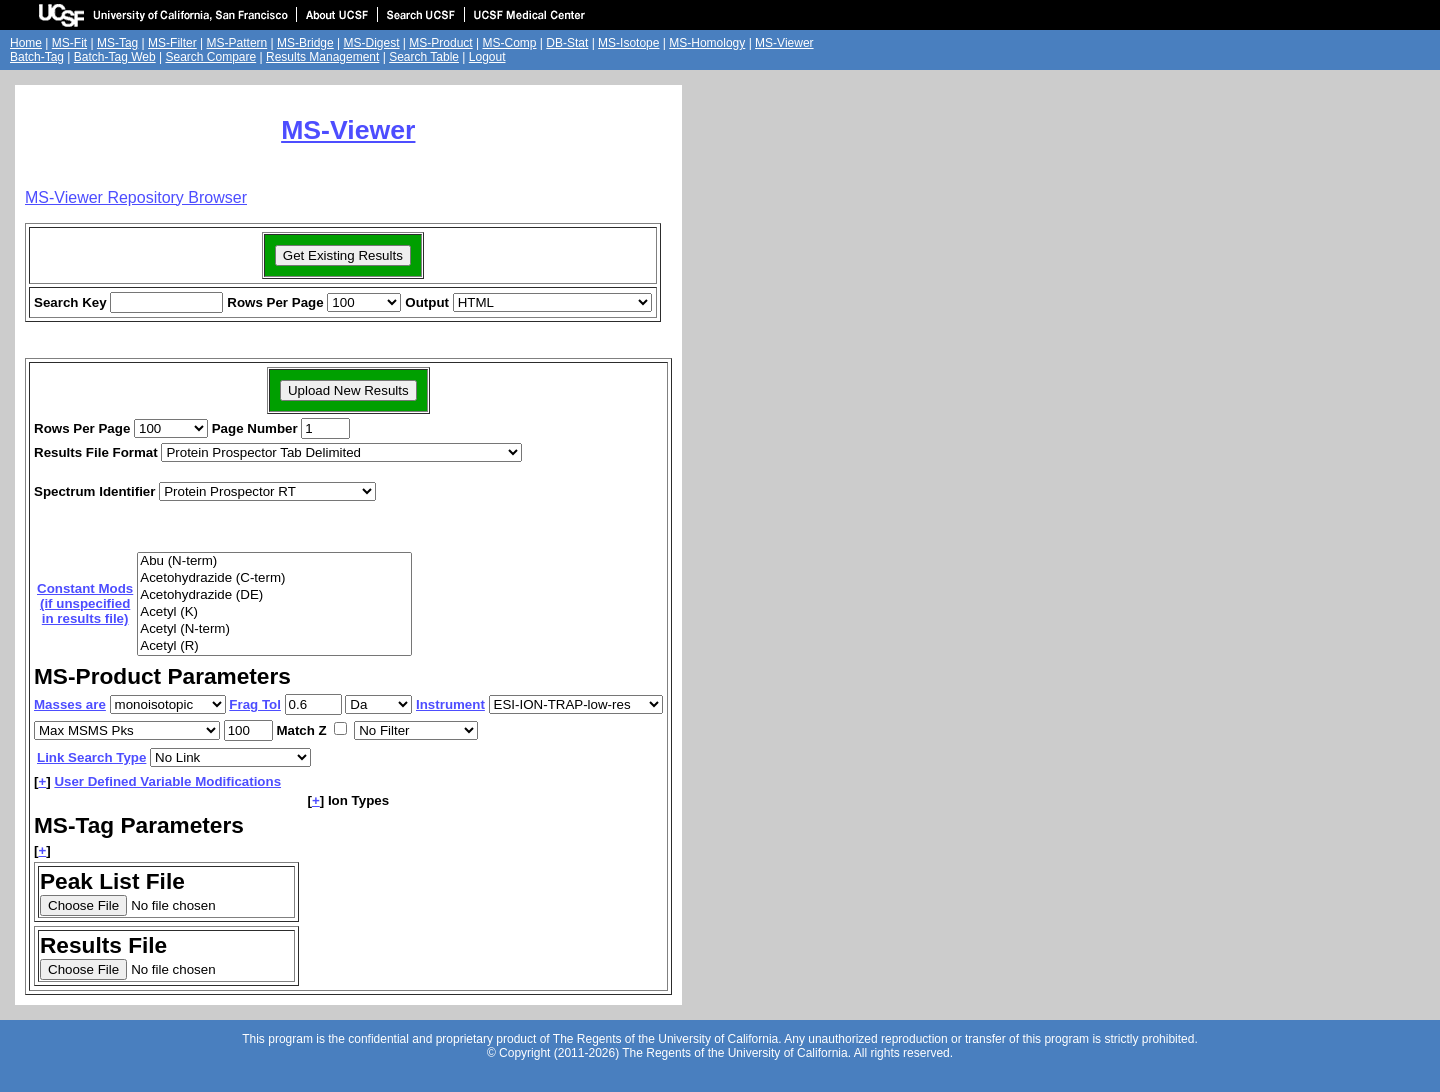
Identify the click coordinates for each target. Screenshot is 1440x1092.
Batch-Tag (37, 57)
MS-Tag (117, 43)
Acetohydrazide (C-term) (274, 578)
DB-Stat (567, 43)
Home (26, 43)
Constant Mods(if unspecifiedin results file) (85, 603)
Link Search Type (91, 757)
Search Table (424, 57)
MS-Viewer (784, 43)
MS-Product (440, 43)
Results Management (322, 57)
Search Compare (210, 57)
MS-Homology (707, 43)
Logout (487, 57)
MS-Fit (69, 43)
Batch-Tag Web (115, 57)
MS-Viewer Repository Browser (136, 197)
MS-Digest (372, 43)
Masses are (70, 704)
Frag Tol (255, 704)
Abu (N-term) (274, 561)
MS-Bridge (305, 43)
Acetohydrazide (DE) (274, 595)
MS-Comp (509, 43)
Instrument (450, 704)
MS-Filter (172, 43)
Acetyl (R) (274, 646)
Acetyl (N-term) (274, 629)
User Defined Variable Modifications (167, 781)
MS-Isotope (628, 43)
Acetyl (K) (274, 612)
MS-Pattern (237, 43)
